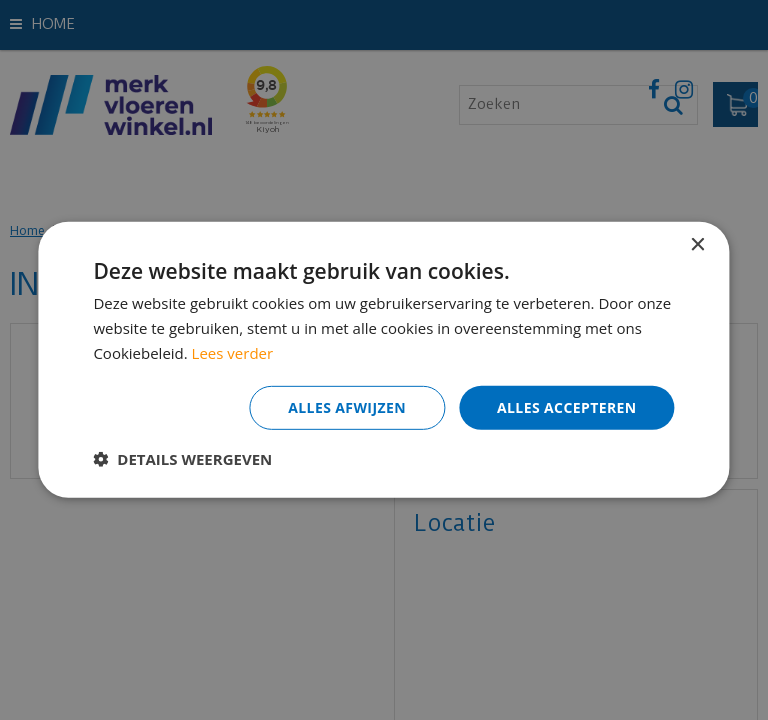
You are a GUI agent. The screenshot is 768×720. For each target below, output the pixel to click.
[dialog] (384, 360)
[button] (182, 459)
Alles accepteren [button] (567, 406)
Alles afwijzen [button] (347, 406)
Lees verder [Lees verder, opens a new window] (233, 353)
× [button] (697, 245)
